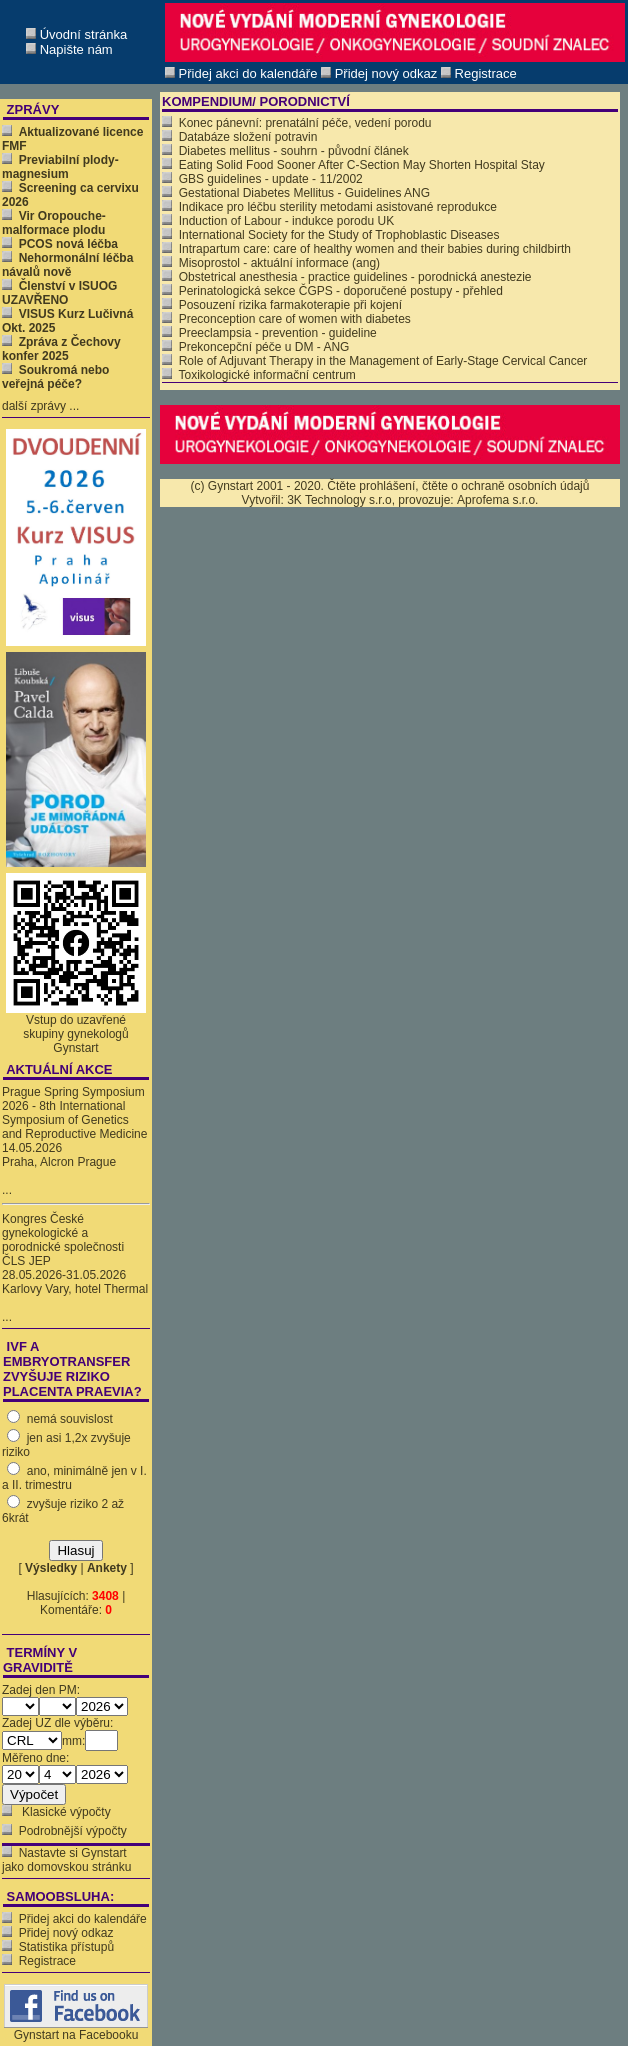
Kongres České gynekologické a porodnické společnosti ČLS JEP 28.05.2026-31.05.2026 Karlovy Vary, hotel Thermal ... (75, 1268)
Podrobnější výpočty (73, 1831)
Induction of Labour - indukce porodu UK (278, 221)
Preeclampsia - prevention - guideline (269, 333)
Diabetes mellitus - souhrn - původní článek (285, 151)
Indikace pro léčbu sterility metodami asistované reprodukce (329, 207)
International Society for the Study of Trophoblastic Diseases (331, 235)
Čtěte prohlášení (371, 486)
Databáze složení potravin (239, 137)
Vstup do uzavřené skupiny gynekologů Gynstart (75, 1034)
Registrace (47, 1961)
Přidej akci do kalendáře (83, 1919)
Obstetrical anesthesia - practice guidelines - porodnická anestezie (347, 277)
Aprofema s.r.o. (497, 500)
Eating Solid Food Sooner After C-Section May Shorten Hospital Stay (353, 165)
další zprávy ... (40, 406)
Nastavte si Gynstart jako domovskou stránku (66, 1860)
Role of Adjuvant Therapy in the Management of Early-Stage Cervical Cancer (374, 361)
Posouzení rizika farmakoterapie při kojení (282, 305)
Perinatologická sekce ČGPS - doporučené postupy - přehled (332, 291)
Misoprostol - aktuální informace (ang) (271, 263)
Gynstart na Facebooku (76, 2029)
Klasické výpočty (65, 1812)
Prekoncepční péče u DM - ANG (255, 347)
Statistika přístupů (66, 1947)
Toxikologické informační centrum (259, 375)
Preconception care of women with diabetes (286, 319)
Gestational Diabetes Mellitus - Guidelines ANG (296, 193)
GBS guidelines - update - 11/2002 (262, 179)
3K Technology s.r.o (339, 500)
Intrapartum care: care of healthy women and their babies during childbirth (366, 249)
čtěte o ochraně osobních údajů (505, 486)
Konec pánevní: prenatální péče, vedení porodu (297, 123)
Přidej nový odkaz (66, 1933)
